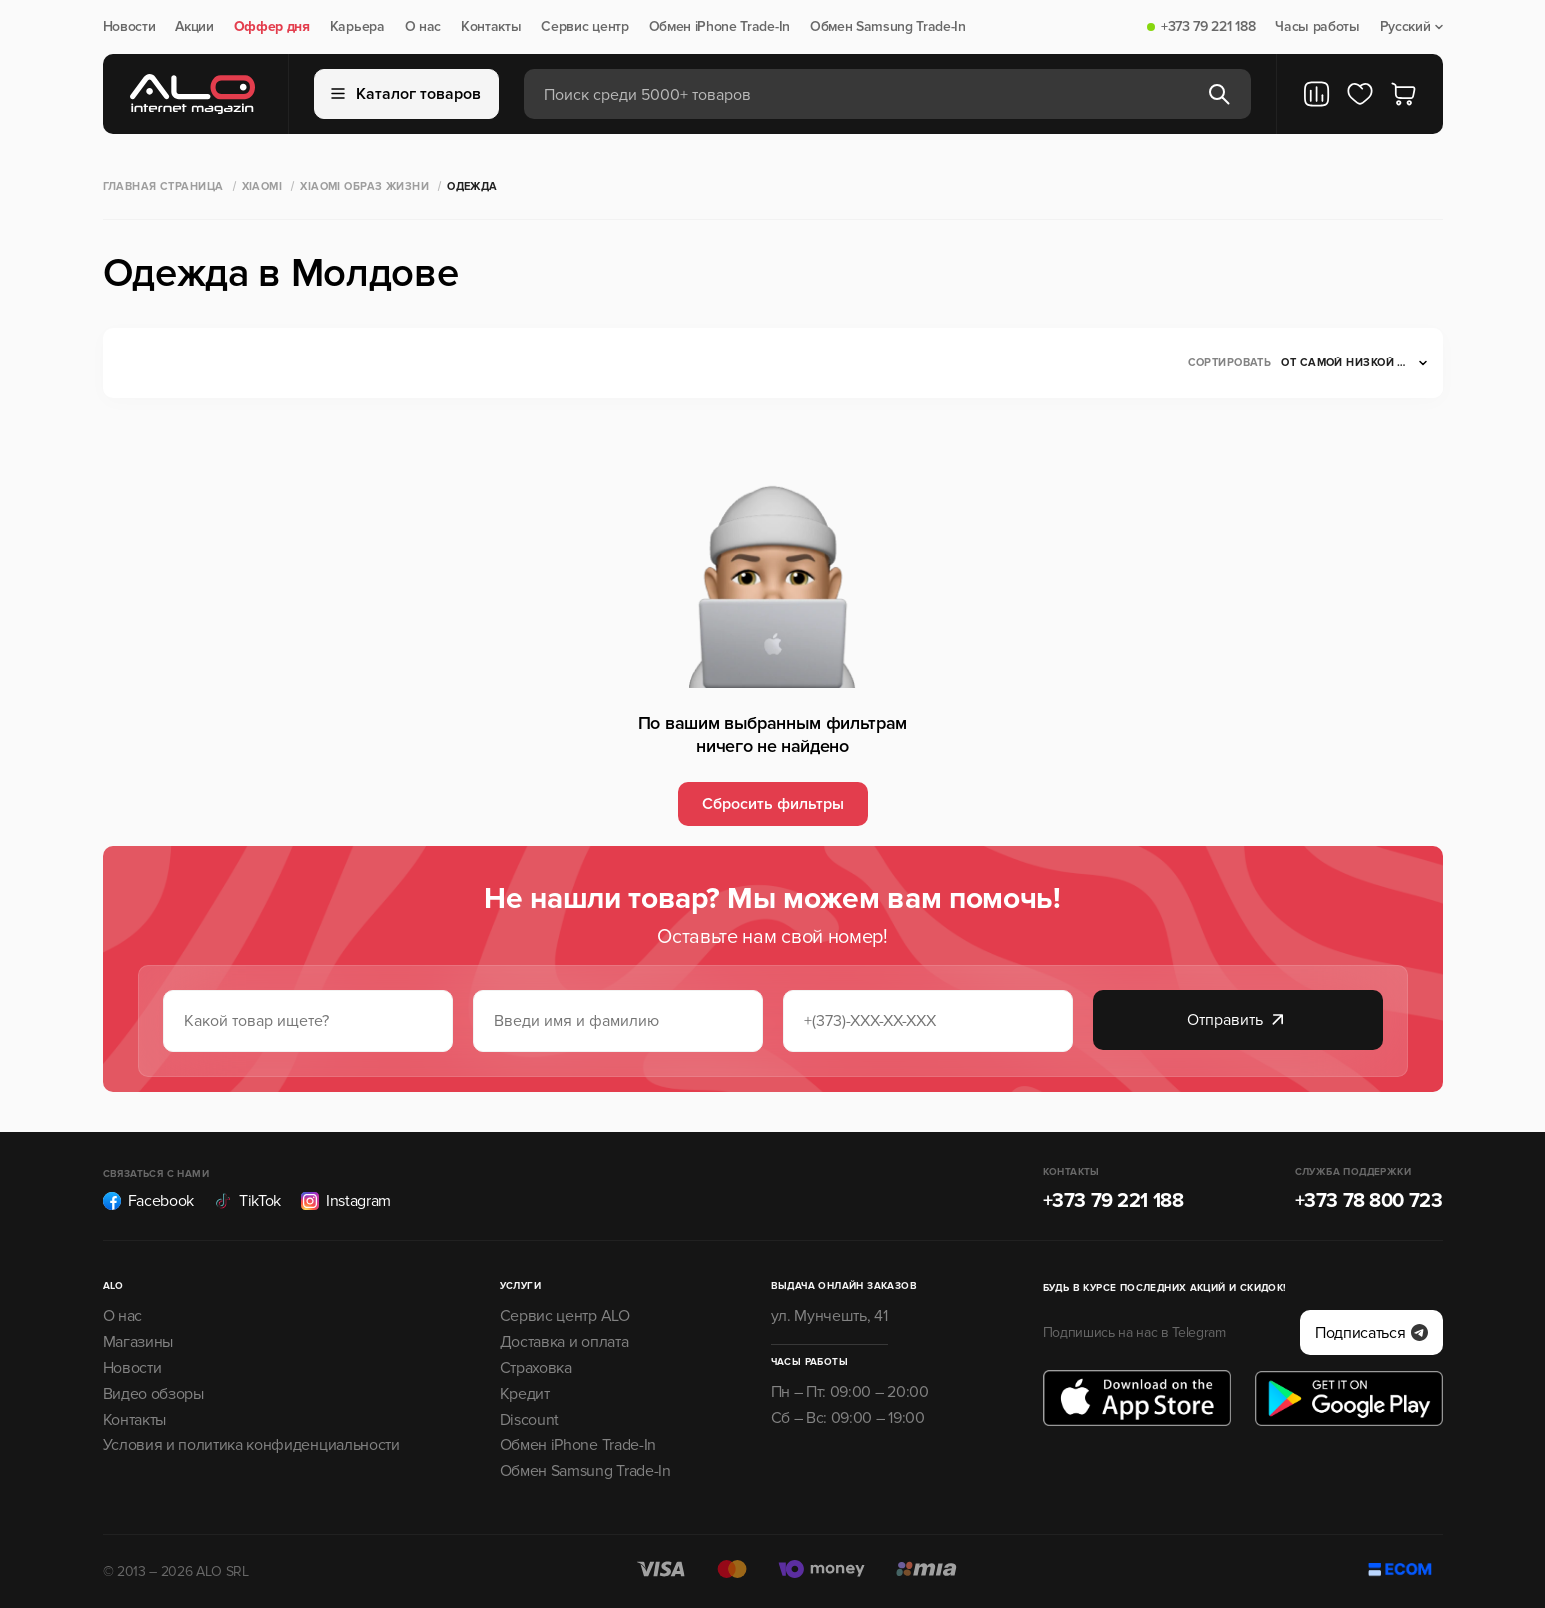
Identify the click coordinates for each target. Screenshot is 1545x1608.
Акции (194, 27)
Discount (529, 1420)
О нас (423, 27)
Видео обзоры (153, 1394)
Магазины (138, 1342)
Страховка (536, 1368)
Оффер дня (272, 27)
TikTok (247, 1201)
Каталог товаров (406, 94)
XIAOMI (262, 186)
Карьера (357, 27)
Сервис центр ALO (565, 1316)
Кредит (525, 1394)
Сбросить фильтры (773, 804)
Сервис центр (584, 27)
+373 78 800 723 (1369, 1201)
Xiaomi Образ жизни (364, 186)
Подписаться (1371, 1333)
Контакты (491, 27)
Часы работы (1317, 27)
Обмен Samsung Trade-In (888, 27)
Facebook (148, 1201)
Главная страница (163, 186)
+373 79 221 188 (1208, 27)
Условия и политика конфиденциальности (251, 1445)
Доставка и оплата (564, 1342)
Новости (129, 27)
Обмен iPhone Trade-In (719, 27)
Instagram (346, 1201)
